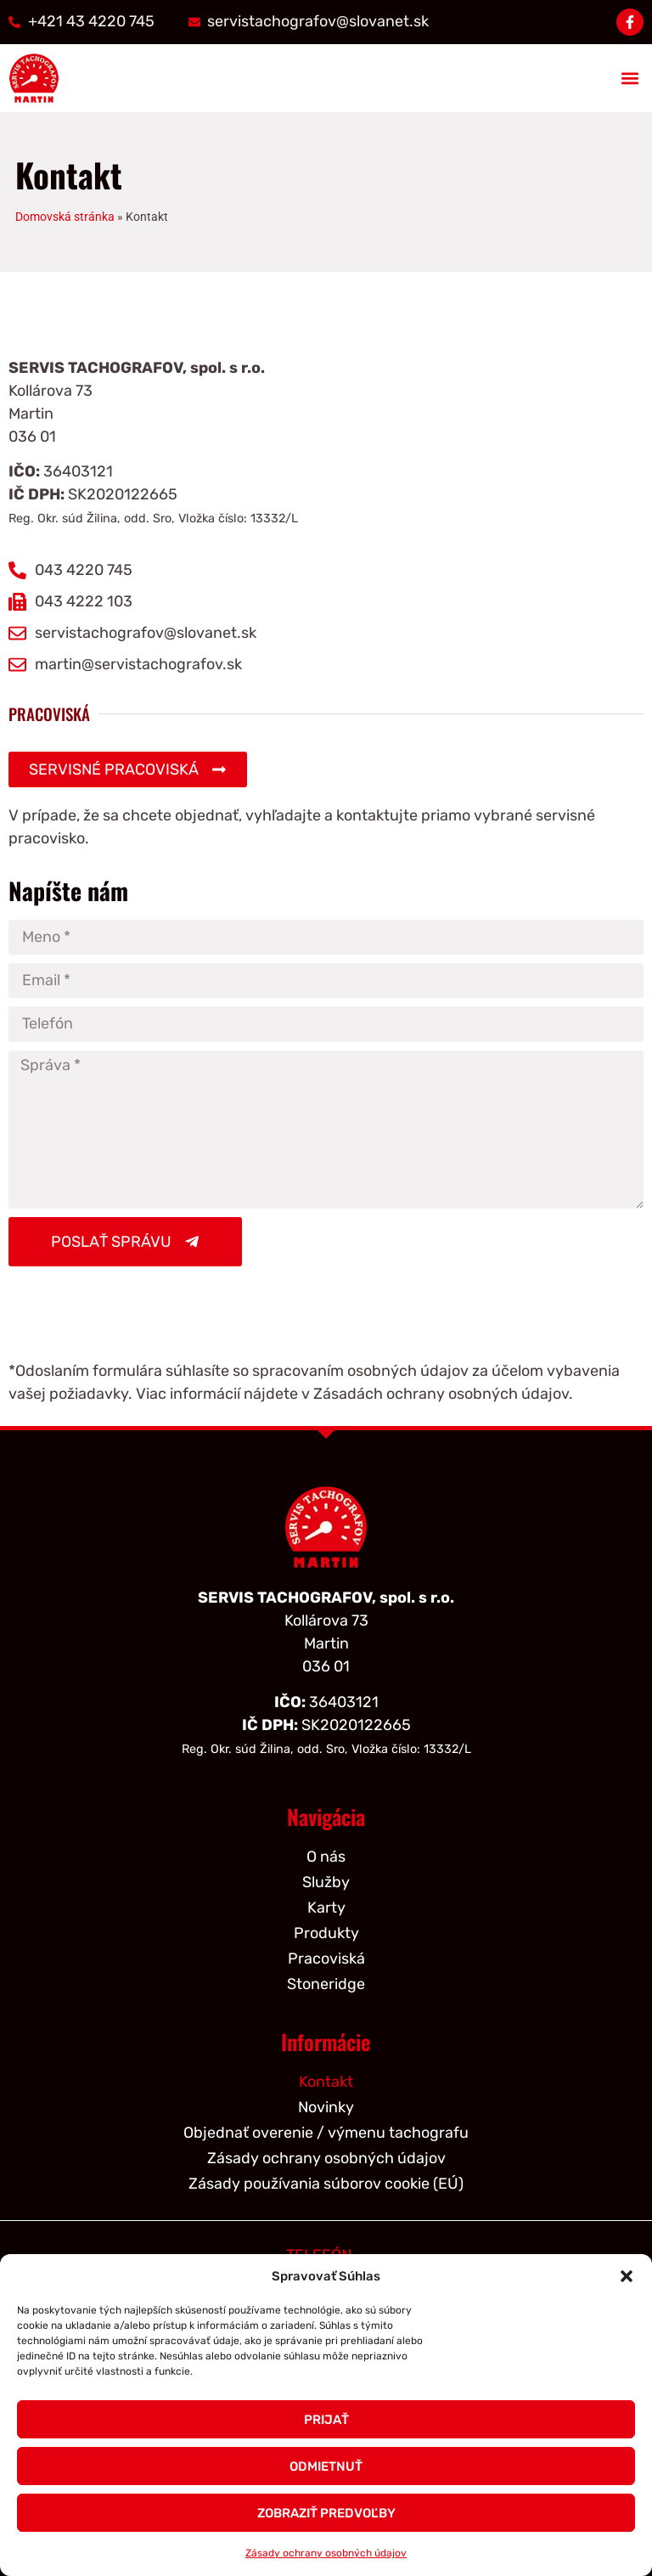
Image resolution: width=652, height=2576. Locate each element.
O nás (326, 1856)
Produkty (326, 1933)
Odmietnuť (326, 2466)
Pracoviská (326, 1958)
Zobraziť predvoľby (326, 2513)
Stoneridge (326, 1984)
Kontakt (326, 2081)
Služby (326, 1882)
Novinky (326, 2107)
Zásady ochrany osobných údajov (326, 2553)
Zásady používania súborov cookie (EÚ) (326, 2183)
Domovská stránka (65, 216)
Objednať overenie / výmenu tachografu (326, 2132)
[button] (626, 2276)
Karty (326, 1907)
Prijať (326, 2419)
